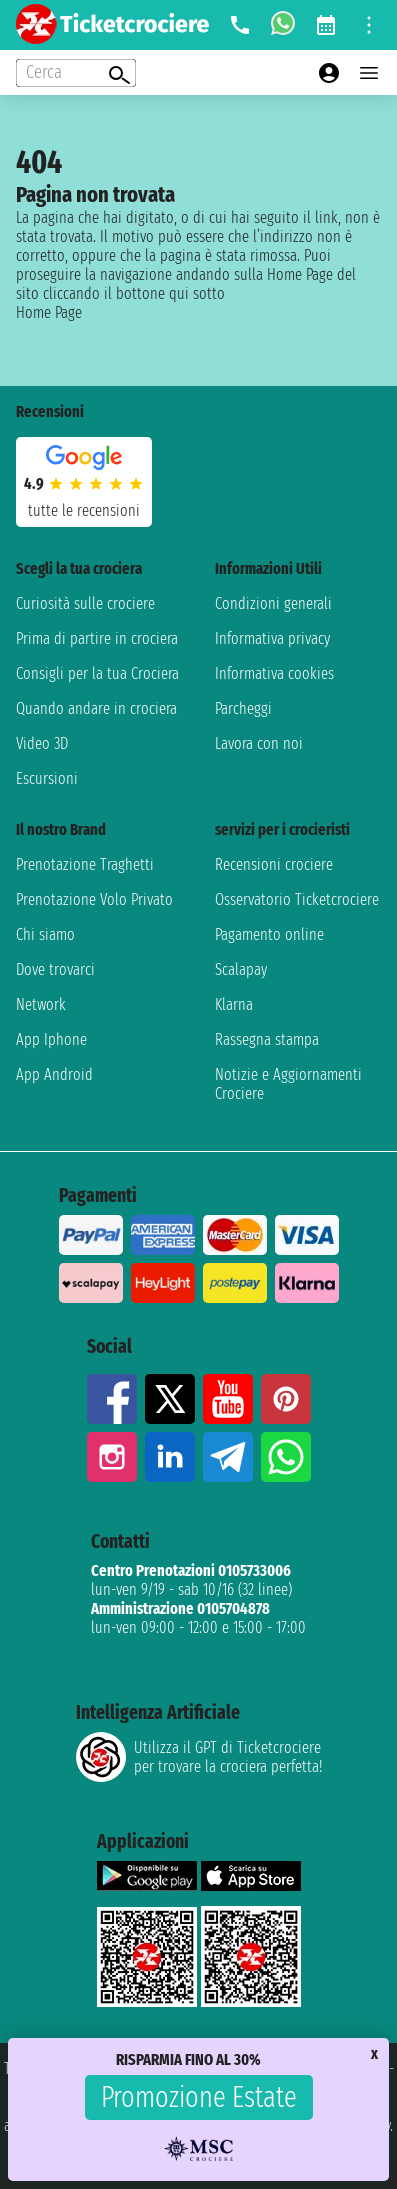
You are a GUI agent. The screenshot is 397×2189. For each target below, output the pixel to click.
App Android (54, 1074)
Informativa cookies (274, 673)
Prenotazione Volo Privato (94, 899)
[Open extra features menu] (76, 73)
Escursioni (47, 778)
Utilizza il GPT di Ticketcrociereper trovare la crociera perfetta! (199, 1757)
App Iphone (51, 1039)
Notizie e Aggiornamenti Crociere (288, 1084)
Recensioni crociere (274, 864)
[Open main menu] (369, 73)
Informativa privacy (272, 638)
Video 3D (42, 743)
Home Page (49, 312)
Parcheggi (243, 708)
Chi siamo (45, 934)
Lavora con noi (259, 743)
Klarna (234, 1004)
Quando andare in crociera (96, 708)
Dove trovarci (55, 969)
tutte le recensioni (84, 510)
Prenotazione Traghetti (85, 864)
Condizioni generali (273, 603)
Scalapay (241, 969)
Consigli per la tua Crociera (97, 673)
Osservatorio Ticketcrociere (297, 899)
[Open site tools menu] (369, 25)
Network (41, 1004)
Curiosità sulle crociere (85, 603)
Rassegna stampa (267, 1039)
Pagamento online (269, 934)
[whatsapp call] (283, 25)
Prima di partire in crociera (97, 638)
